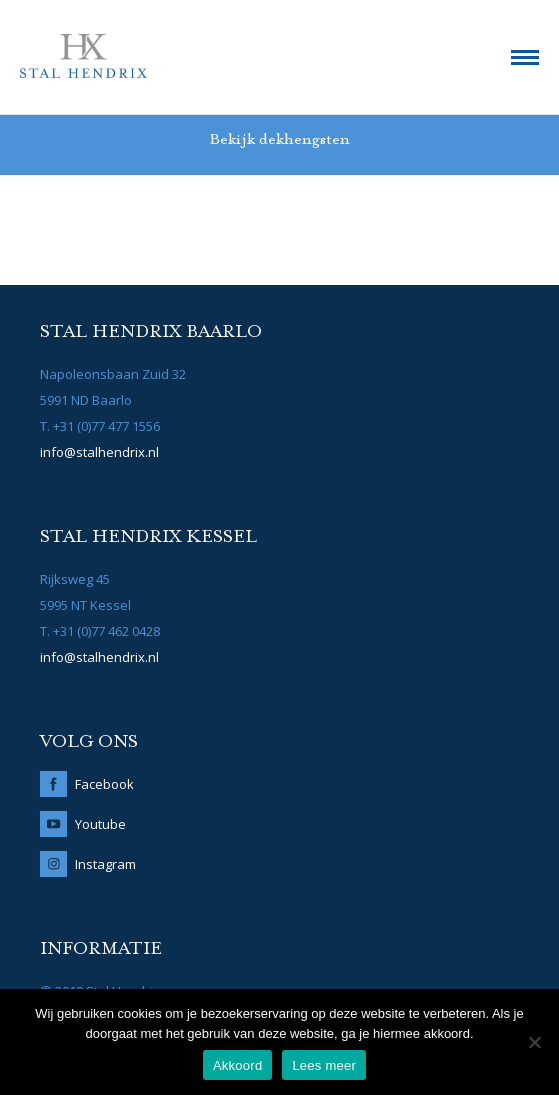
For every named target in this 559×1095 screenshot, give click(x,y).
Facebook (104, 784)
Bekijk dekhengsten (279, 140)
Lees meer (324, 1065)
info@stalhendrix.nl (99, 452)
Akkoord (237, 1065)
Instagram (105, 864)
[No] (534, 1042)
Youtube (100, 824)
